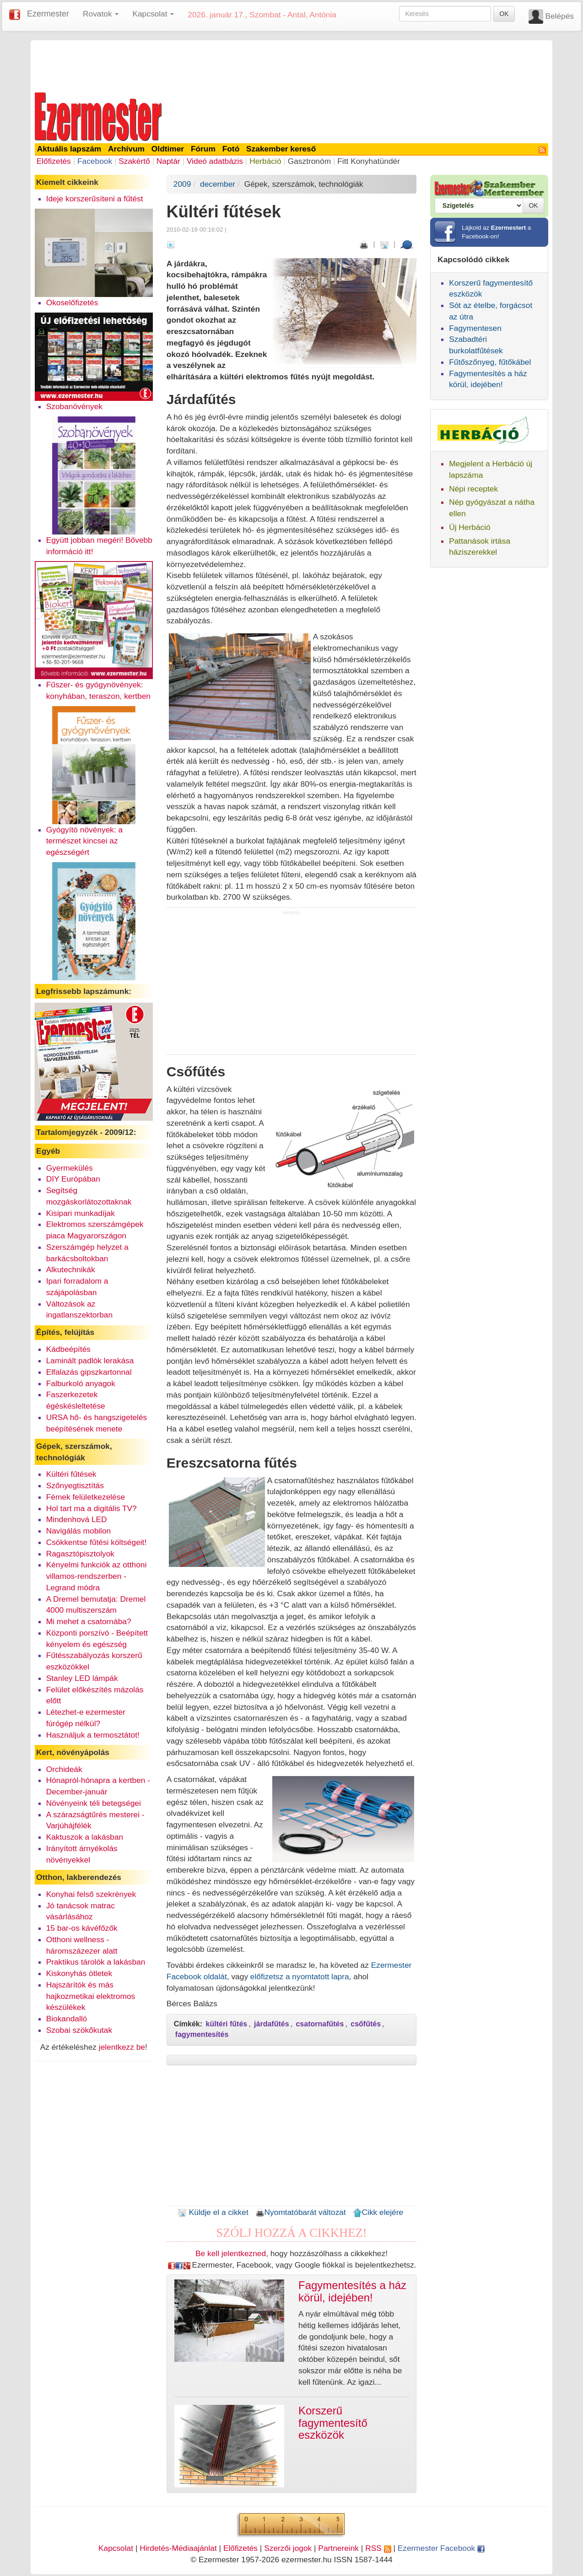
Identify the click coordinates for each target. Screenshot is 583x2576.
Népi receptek (473, 488)
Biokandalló (66, 2018)
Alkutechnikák (70, 1269)
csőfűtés (366, 2024)
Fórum (203, 148)
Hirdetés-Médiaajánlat (178, 2548)
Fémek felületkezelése (85, 1496)
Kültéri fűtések (71, 1474)
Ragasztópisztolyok (80, 1553)
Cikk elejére (378, 2212)
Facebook (94, 161)
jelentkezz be (122, 2047)
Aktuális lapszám (69, 148)
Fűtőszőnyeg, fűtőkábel (490, 362)
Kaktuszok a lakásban (85, 1837)
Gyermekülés (69, 1167)
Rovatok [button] (101, 13)
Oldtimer (167, 148)
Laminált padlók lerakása (90, 1360)
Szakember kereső (281, 148)
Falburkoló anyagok (80, 1383)
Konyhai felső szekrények (91, 1894)
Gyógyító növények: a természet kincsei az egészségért (84, 841)
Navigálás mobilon (78, 1530)
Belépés (559, 16)
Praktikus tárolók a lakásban (96, 1961)
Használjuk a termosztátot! (93, 1734)
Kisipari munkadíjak (80, 1213)
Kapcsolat (115, 2548)
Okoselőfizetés (72, 302)
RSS (378, 2548)
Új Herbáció (470, 527)
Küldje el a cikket (213, 2212)
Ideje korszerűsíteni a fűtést (94, 198)
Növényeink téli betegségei (93, 1803)
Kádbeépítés (68, 1349)
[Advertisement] (291, 65)
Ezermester (48, 13)
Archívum (126, 148)
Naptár (168, 161)
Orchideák (64, 1769)
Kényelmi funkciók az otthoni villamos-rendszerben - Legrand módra (96, 1576)
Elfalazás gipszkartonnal (89, 1372)
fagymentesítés (202, 2034)
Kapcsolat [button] (153, 13)
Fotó (231, 148)
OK (503, 13)
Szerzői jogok (288, 2548)
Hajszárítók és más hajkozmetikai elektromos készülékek (90, 1996)
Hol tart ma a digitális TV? (91, 1508)
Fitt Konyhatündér (368, 161)
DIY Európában (73, 1178)
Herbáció (265, 161)
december (217, 184)
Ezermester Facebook (441, 2548)
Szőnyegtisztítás (75, 1485)
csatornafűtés (320, 2024)
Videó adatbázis (215, 161)
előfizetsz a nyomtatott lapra (299, 1976)
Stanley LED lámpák (82, 1678)
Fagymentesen (475, 328)
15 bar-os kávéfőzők (82, 1928)
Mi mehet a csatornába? (88, 1621)
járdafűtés (271, 2024)
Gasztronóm (309, 161)
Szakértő (134, 161)
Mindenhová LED (76, 1519)
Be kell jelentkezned (230, 2253)
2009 (182, 184)
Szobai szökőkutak (79, 2030)
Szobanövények (74, 406)
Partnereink (338, 2548)
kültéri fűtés (227, 2024)
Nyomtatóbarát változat (300, 2212)
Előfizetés (54, 161)
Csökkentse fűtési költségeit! (96, 1542)
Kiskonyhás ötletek (79, 1973)
